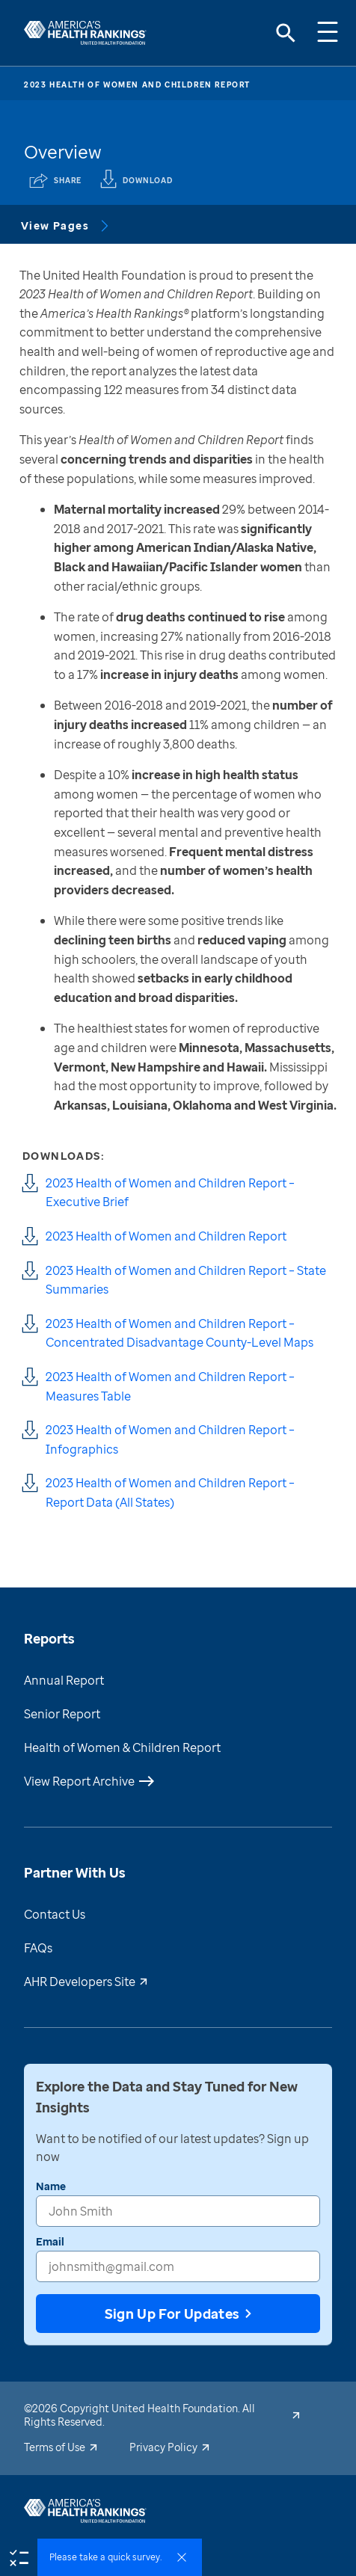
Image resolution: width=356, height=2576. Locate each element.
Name (51, 2186)
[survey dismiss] (182, 2557)
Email (50, 2241)
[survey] (18, 2556)
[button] (119, 2557)
